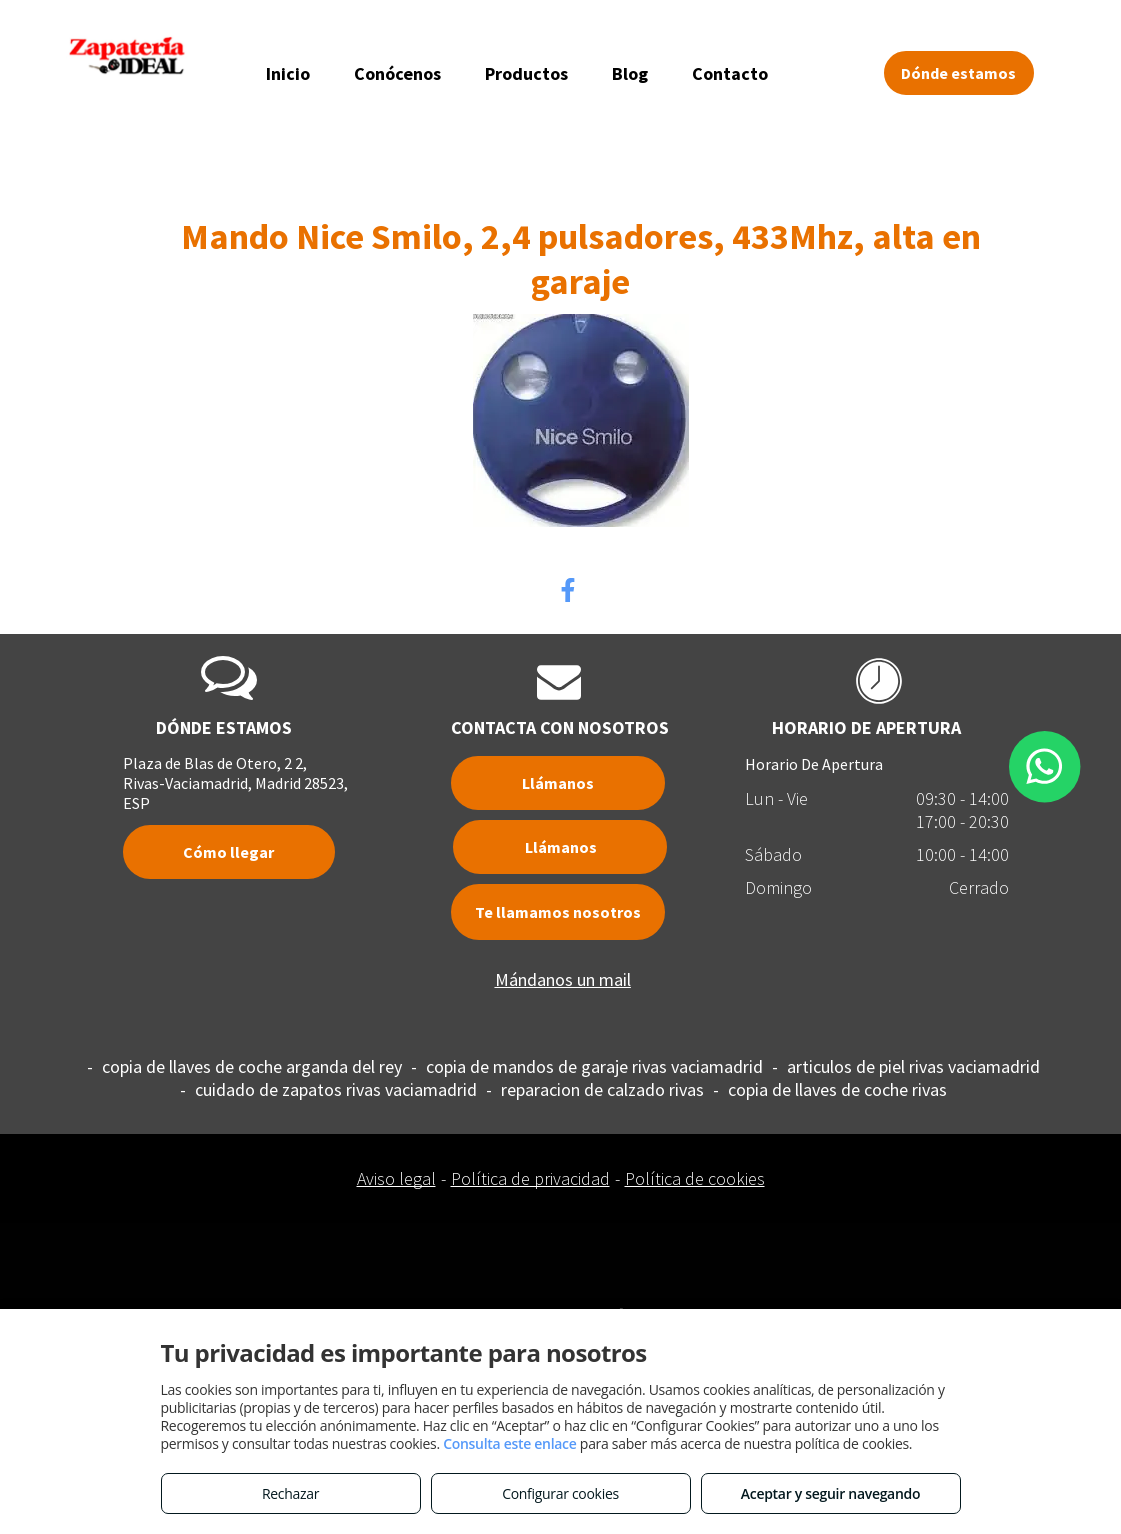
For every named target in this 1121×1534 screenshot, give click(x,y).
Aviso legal (396, 1178)
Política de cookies (695, 1178)
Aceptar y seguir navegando (830, 1493)
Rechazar (290, 1493)
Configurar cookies (560, 1493)
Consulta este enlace (509, 1443)
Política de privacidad (530, 1178)
